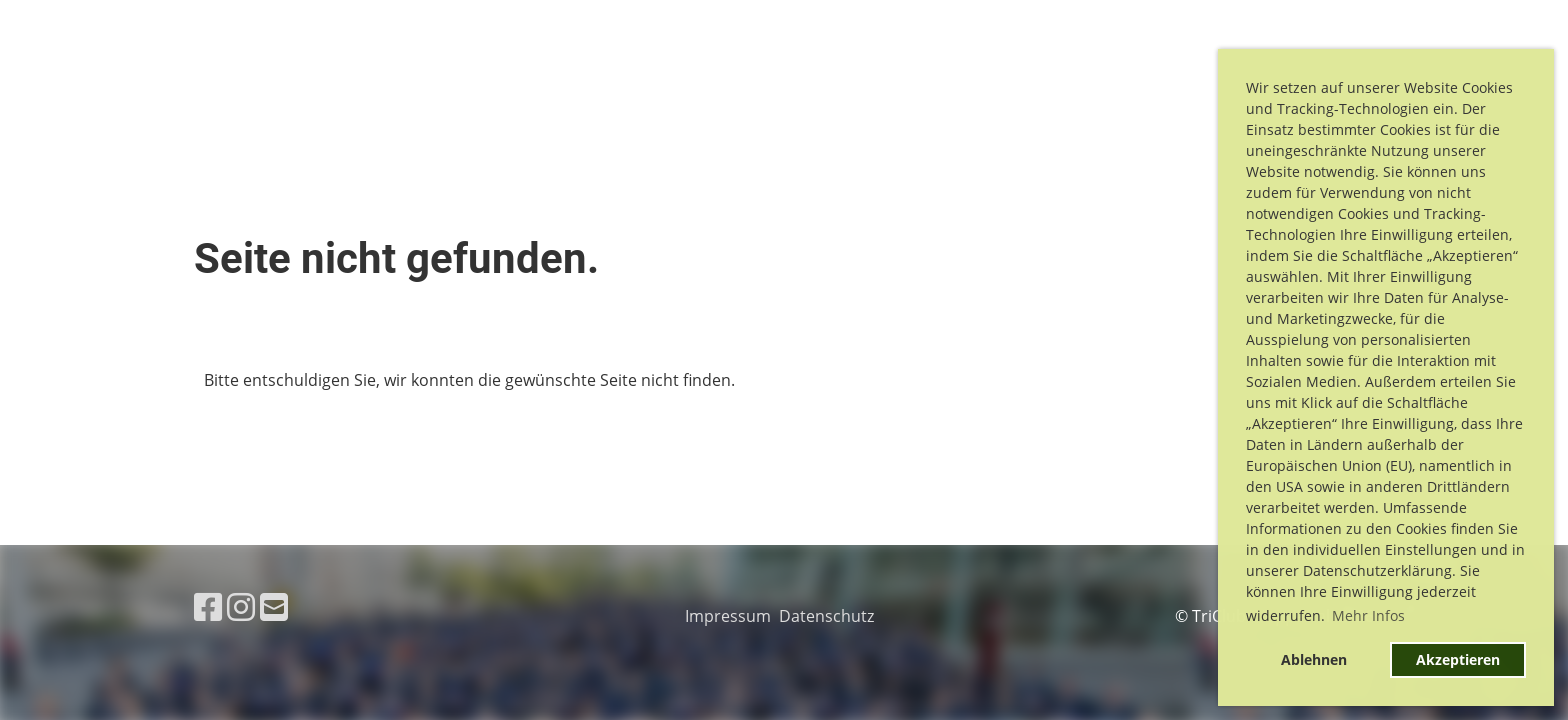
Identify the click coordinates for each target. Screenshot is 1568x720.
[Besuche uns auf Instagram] (241, 606)
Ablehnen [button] (1314, 659)
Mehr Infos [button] (1368, 615)
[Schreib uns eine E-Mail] (274, 606)
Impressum (732, 616)
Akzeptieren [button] (1458, 659)
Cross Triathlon (958, 78)
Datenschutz (830, 616)
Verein (1093, 78)
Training (1187, 78)
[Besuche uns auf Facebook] (208, 606)
